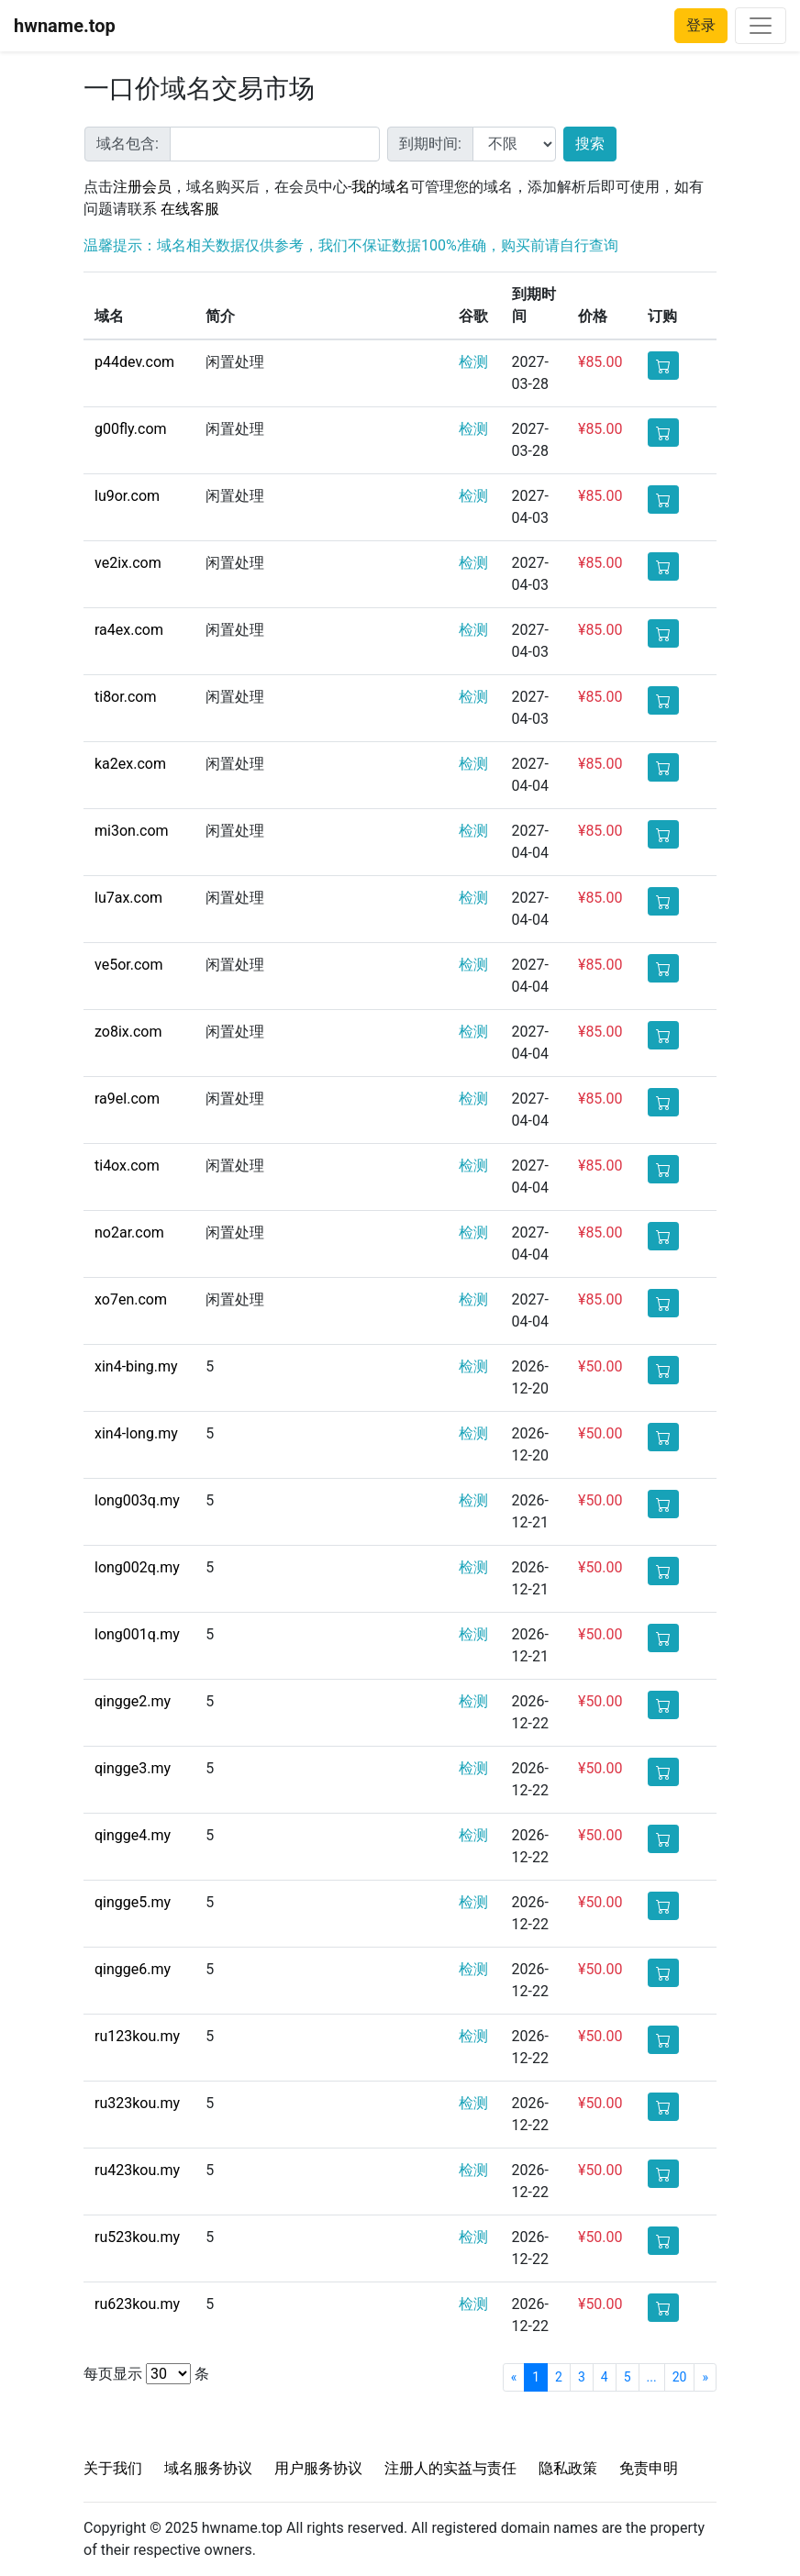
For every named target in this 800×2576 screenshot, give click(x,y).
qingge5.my (132, 1902)
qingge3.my (132, 1768)
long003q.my (137, 1500)
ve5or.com (128, 964)
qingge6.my (132, 1969)
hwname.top (65, 26)
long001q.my (137, 1634)
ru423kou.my (137, 2170)
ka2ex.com (130, 763)
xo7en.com (130, 1299)
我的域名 (380, 186)
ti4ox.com (127, 1165)
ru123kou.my (137, 2036)
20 (679, 2377)
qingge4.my (132, 1835)
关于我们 (112, 2468)
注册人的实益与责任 (450, 2468)
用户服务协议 (318, 2468)
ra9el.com (127, 1098)
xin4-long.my (136, 1433)
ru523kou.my (137, 2237)
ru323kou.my (137, 2103)
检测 (473, 362)
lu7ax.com (128, 897)
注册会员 (142, 186)
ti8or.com (125, 696)
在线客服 (190, 208)
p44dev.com (134, 362)
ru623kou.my (137, 2304)
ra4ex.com (128, 629)
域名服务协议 (208, 2468)
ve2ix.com (127, 563)
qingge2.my (132, 1701)
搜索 (590, 143)
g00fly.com (130, 429)
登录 (701, 25)
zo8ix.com (128, 1031)
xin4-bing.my (136, 1366)
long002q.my (137, 1567)
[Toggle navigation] (760, 25)
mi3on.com (131, 830)
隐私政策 (568, 2468)
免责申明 (648, 2468)
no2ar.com (129, 1232)
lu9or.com (127, 496)
